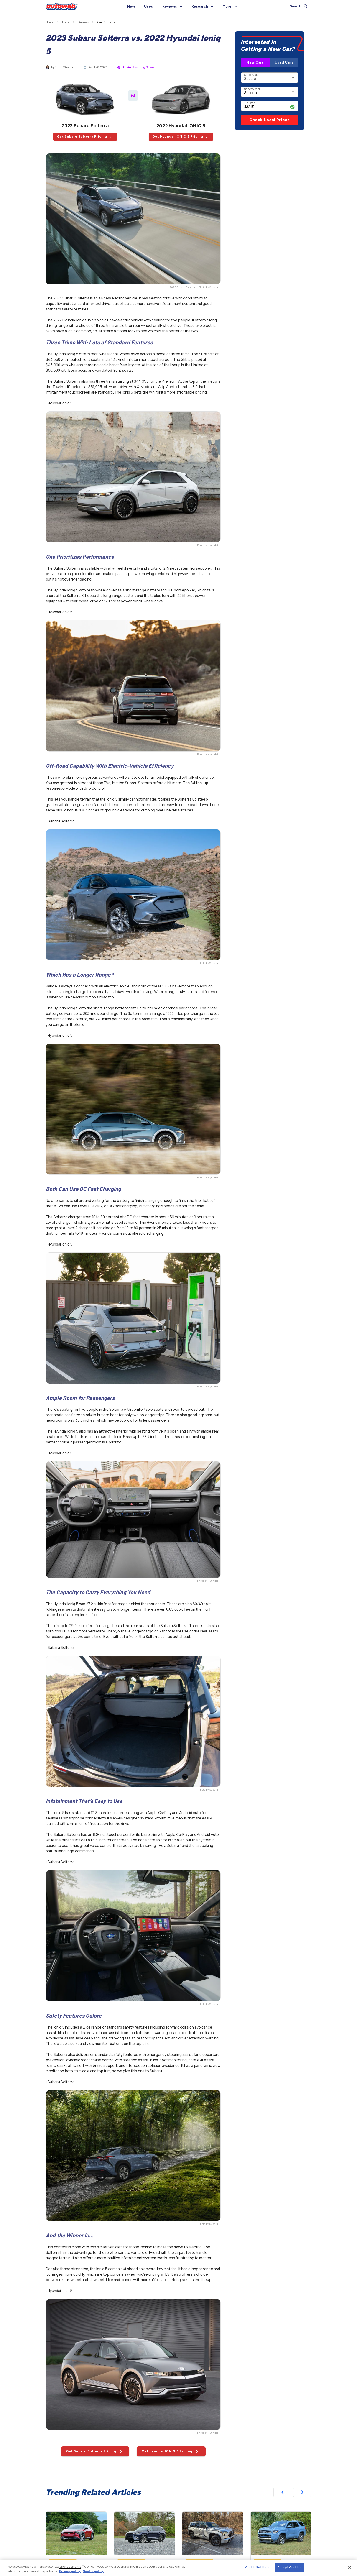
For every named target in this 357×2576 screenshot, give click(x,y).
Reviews (83, 22)
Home (49, 22)
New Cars (255, 62)
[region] (178, 2568)
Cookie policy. (93, 2571)
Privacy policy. (70, 2571)
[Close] (350, 2567)
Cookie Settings (257, 2567)
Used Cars (284, 62)
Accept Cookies (289, 2567)
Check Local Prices (269, 119)
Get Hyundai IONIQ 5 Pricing (180, 137)
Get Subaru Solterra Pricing (85, 137)
